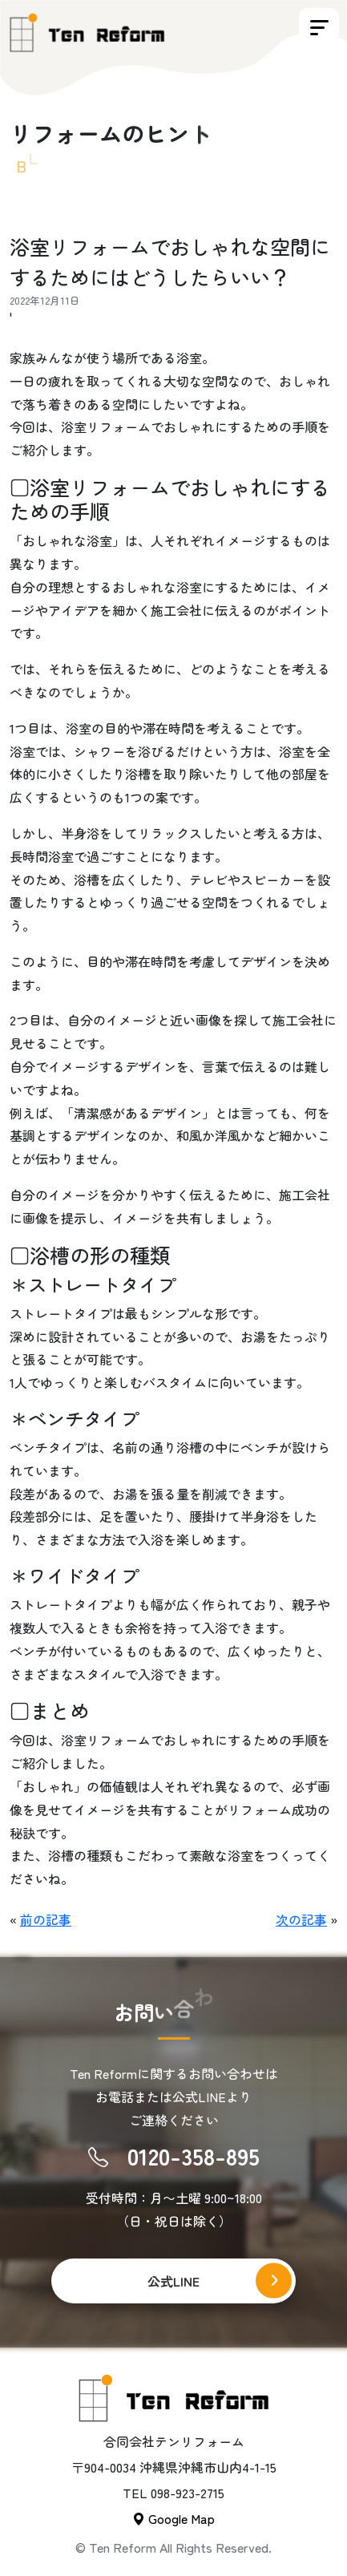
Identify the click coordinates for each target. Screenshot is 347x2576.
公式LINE (173, 2281)
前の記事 (45, 1919)
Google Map (173, 2518)
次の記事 (301, 1919)
